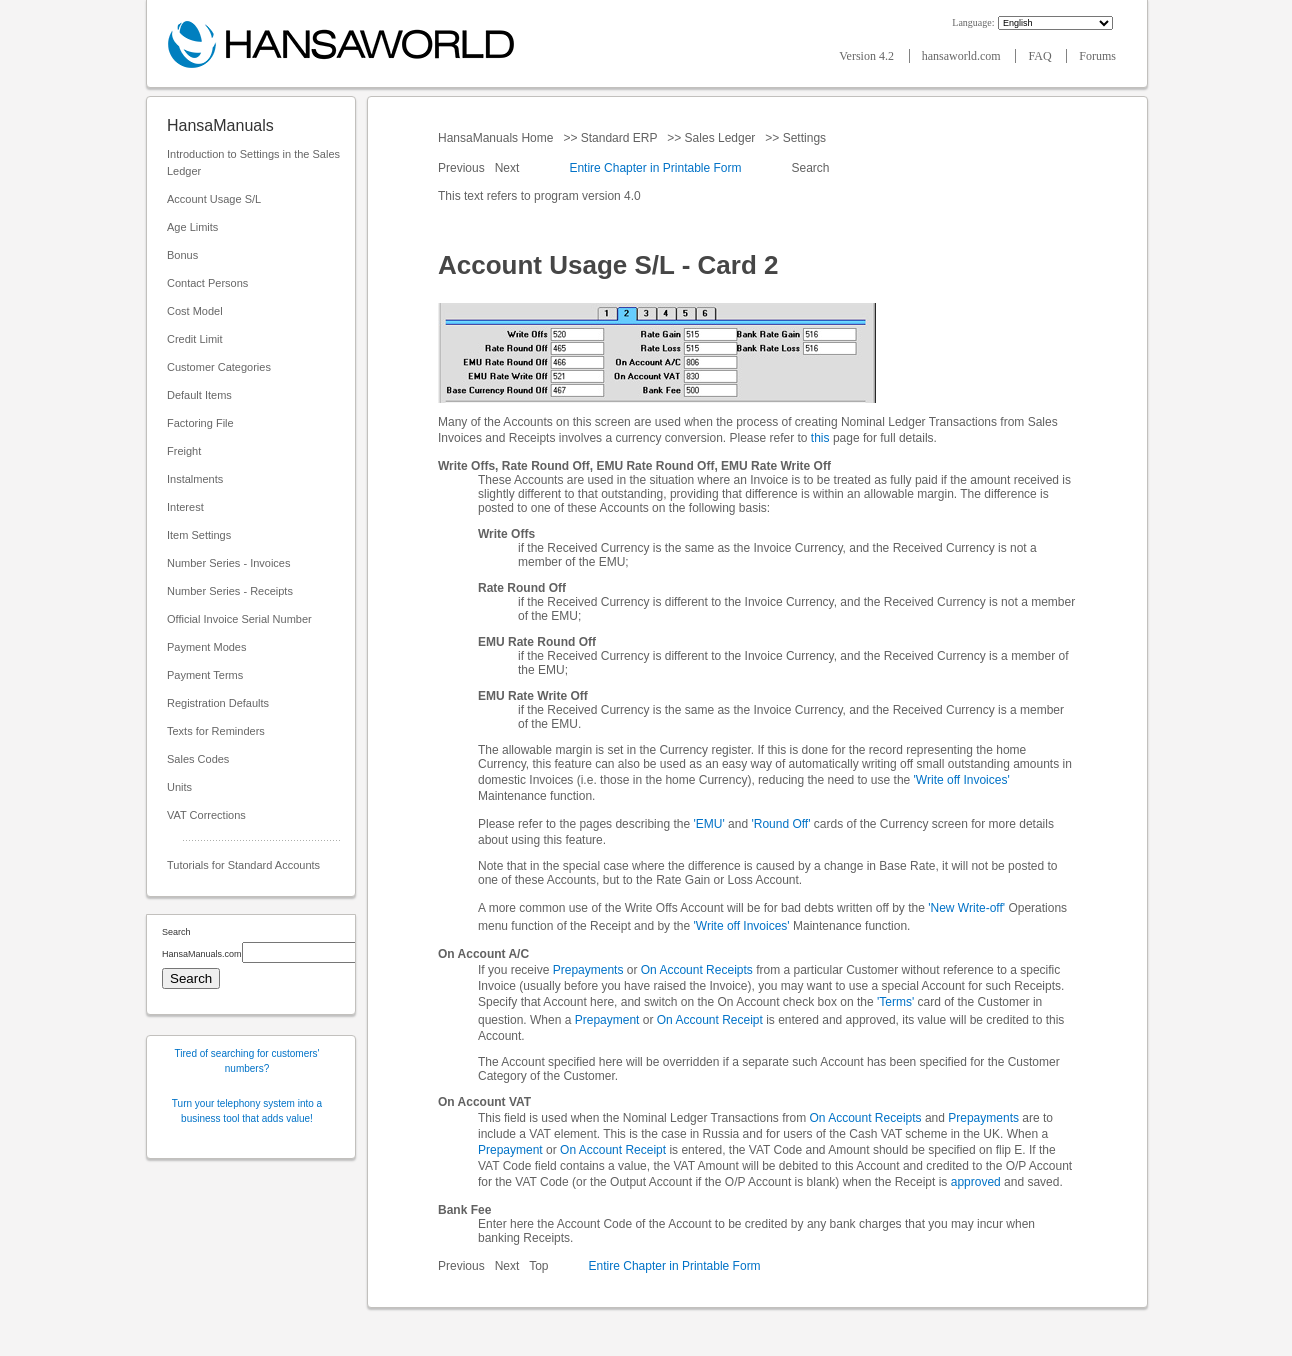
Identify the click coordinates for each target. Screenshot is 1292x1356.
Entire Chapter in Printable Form (655, 168)
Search (810, 168)
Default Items (199, 395)
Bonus (182, 255)
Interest (185, 507)
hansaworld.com (963, 56)
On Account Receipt (710, 1020)
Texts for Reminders (216, 731)
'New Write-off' (966, 908)
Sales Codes (198, 759)
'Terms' (895, 1002)
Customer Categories (219, 367)
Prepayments (588, 970)
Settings (804, 138)
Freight (184, 451)
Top (538, 1266)
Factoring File (200, 423)
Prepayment (607, 1020)
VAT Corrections (206, 815)
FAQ (1041, 56)
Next (509, 168)
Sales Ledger (719, 138)
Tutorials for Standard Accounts (243, 865)
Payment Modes (206, 647)
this (820, 438)
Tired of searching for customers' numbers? (247, 1061)
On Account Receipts (697, 970)
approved (976, 1182)
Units (179, 787)
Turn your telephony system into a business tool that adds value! (247, 1111)
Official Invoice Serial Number (239, 619)
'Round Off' (780, 824)
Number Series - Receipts (230, 591)
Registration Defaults (218, 703)
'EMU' (708, 824)
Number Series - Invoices (229, 563)
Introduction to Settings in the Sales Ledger (253, 162)
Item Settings (199, 535)
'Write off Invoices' (962, 780)
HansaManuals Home (497, 138)
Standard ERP (618, 138)
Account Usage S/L (214, 199)
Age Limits (192, 227)
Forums (1097, 56)
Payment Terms (205, 675)
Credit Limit (195, 339)
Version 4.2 (868, 56)
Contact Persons (207, 283)
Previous (463, 168)
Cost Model (195, 311)
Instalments (195, 479)
